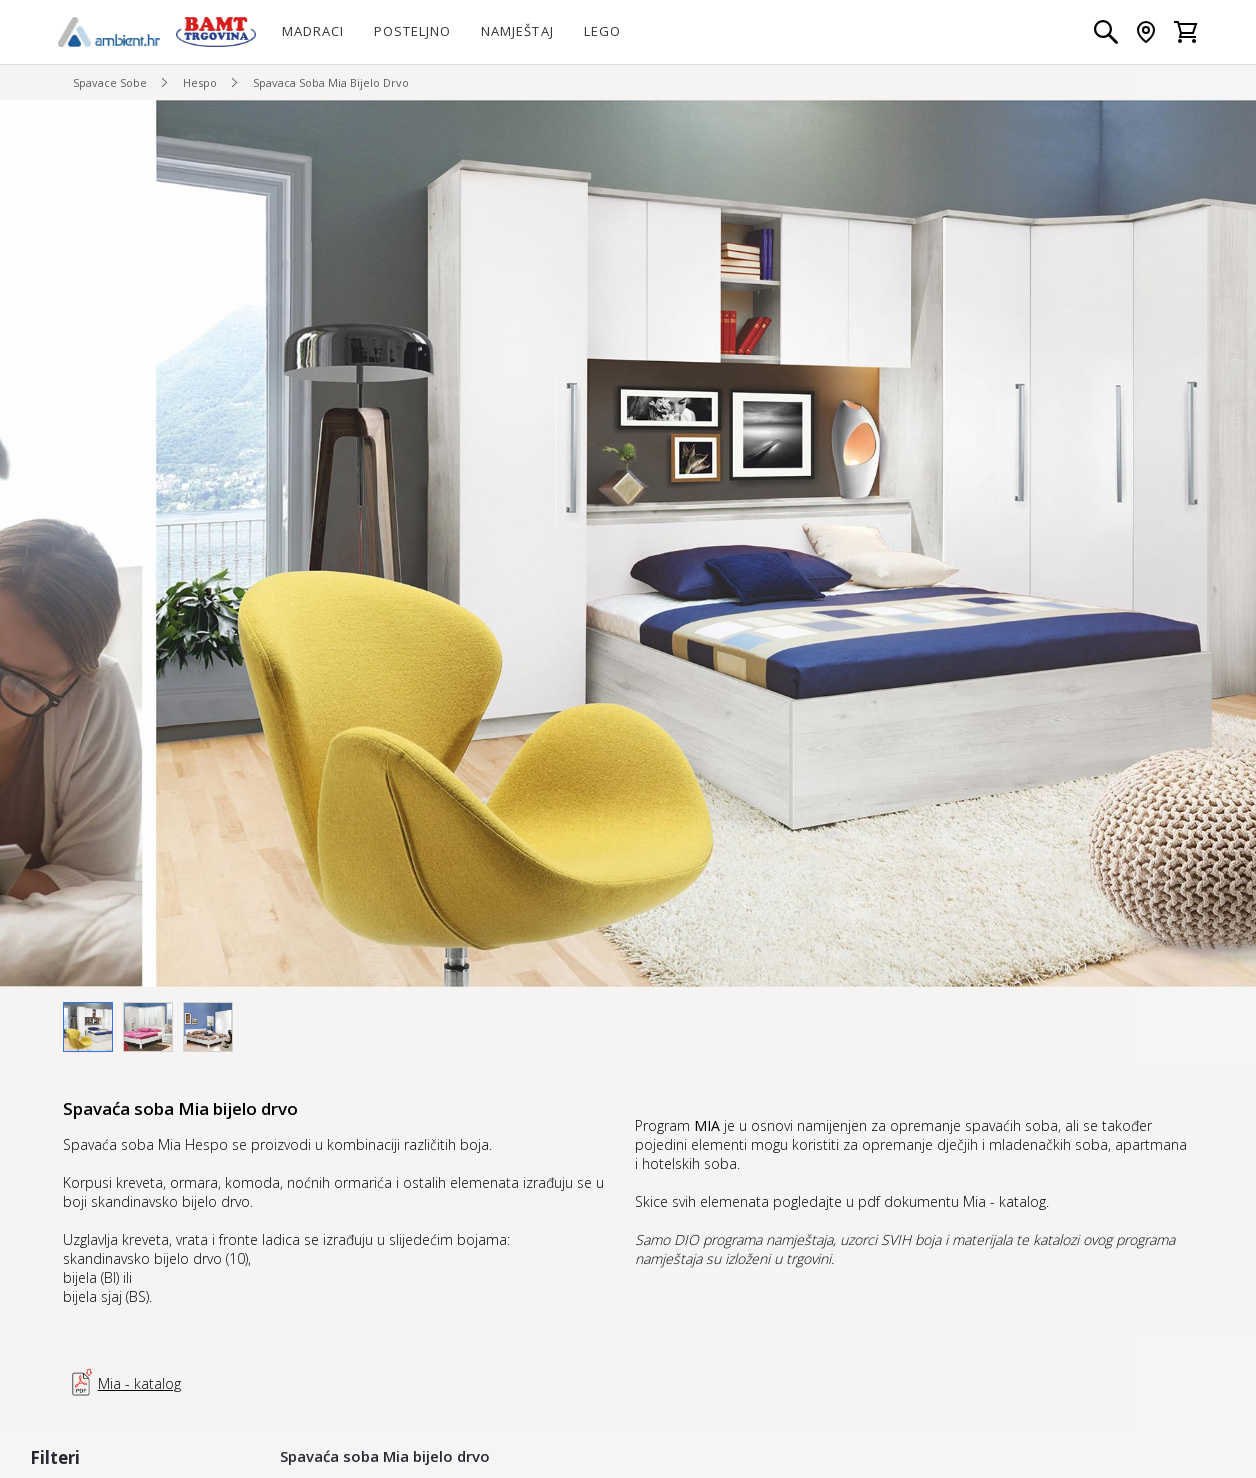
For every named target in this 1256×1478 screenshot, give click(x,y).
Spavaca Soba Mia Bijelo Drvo (331, 82)
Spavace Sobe (110, 82)
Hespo (200, 82)
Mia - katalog (122, 1383)
